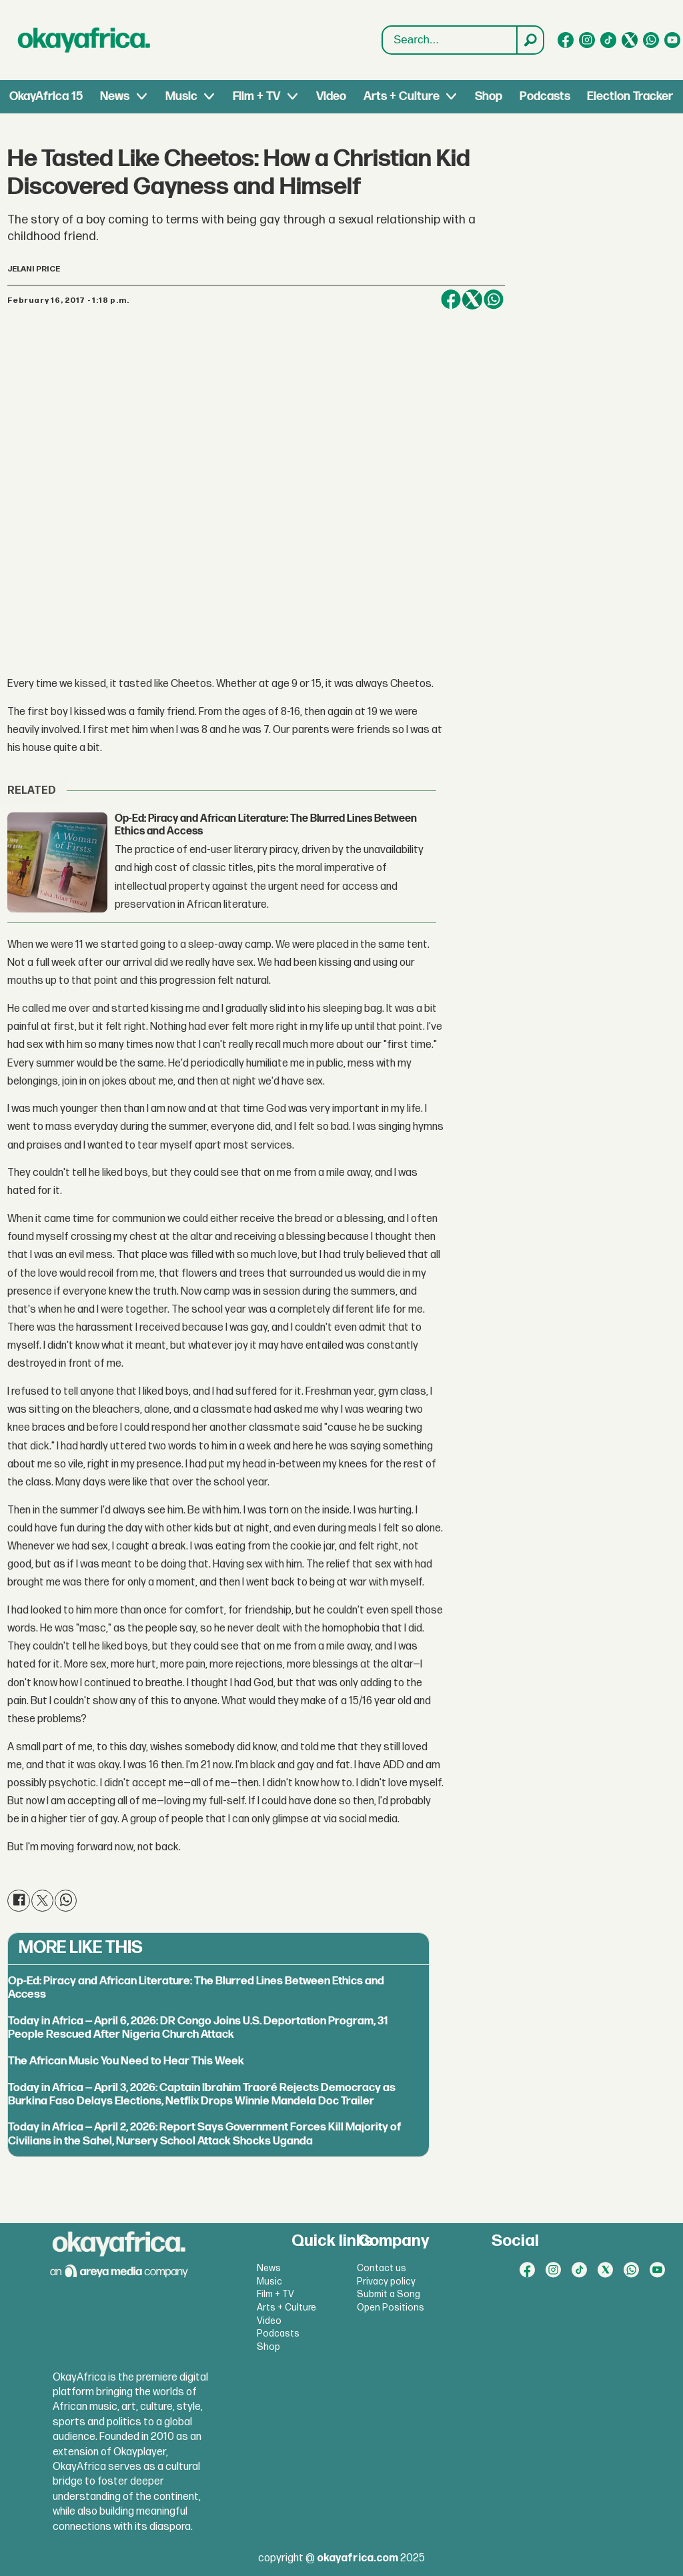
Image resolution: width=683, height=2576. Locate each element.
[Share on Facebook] (451, 299)
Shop (488, 96)
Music (181, 96)
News (114, 96)
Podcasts (545, 96)
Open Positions (390, 2307)
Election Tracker (630, 96)
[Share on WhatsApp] (494, 299)
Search (382, 26)
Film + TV (256, 96)
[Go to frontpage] (84, 40)
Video (331, 96)
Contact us (381, 2268)
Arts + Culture (402, 96)
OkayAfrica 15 (46, 96)
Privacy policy (386, 2281)
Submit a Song (388, 2294)
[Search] (529, 40)
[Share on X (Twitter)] (472, 299)
